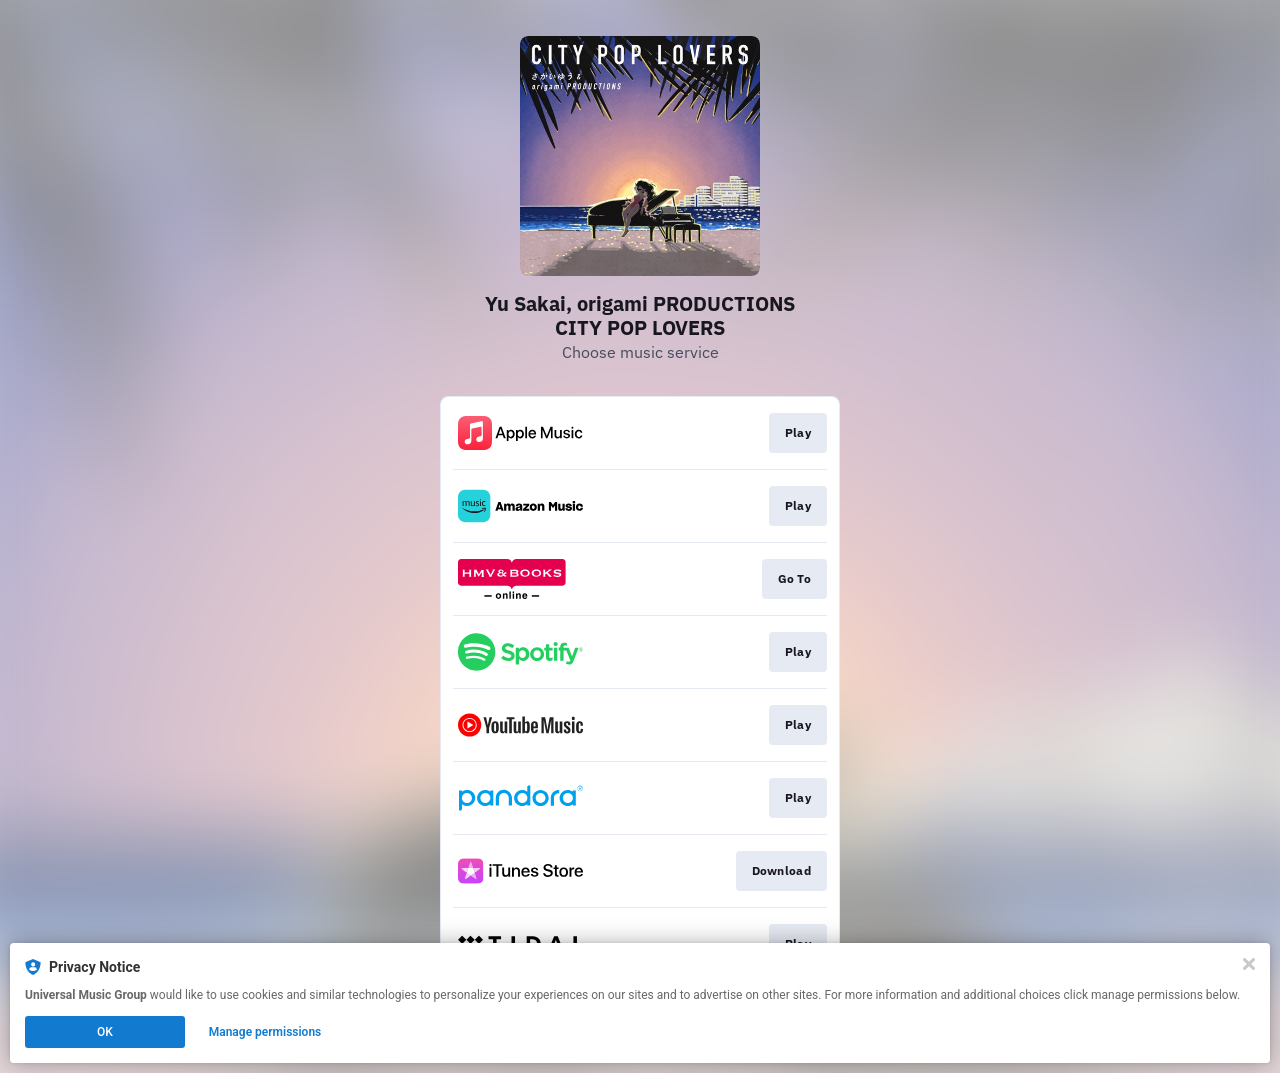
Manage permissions (265, 1032)
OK (105, 1032)
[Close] (1249, 964)
